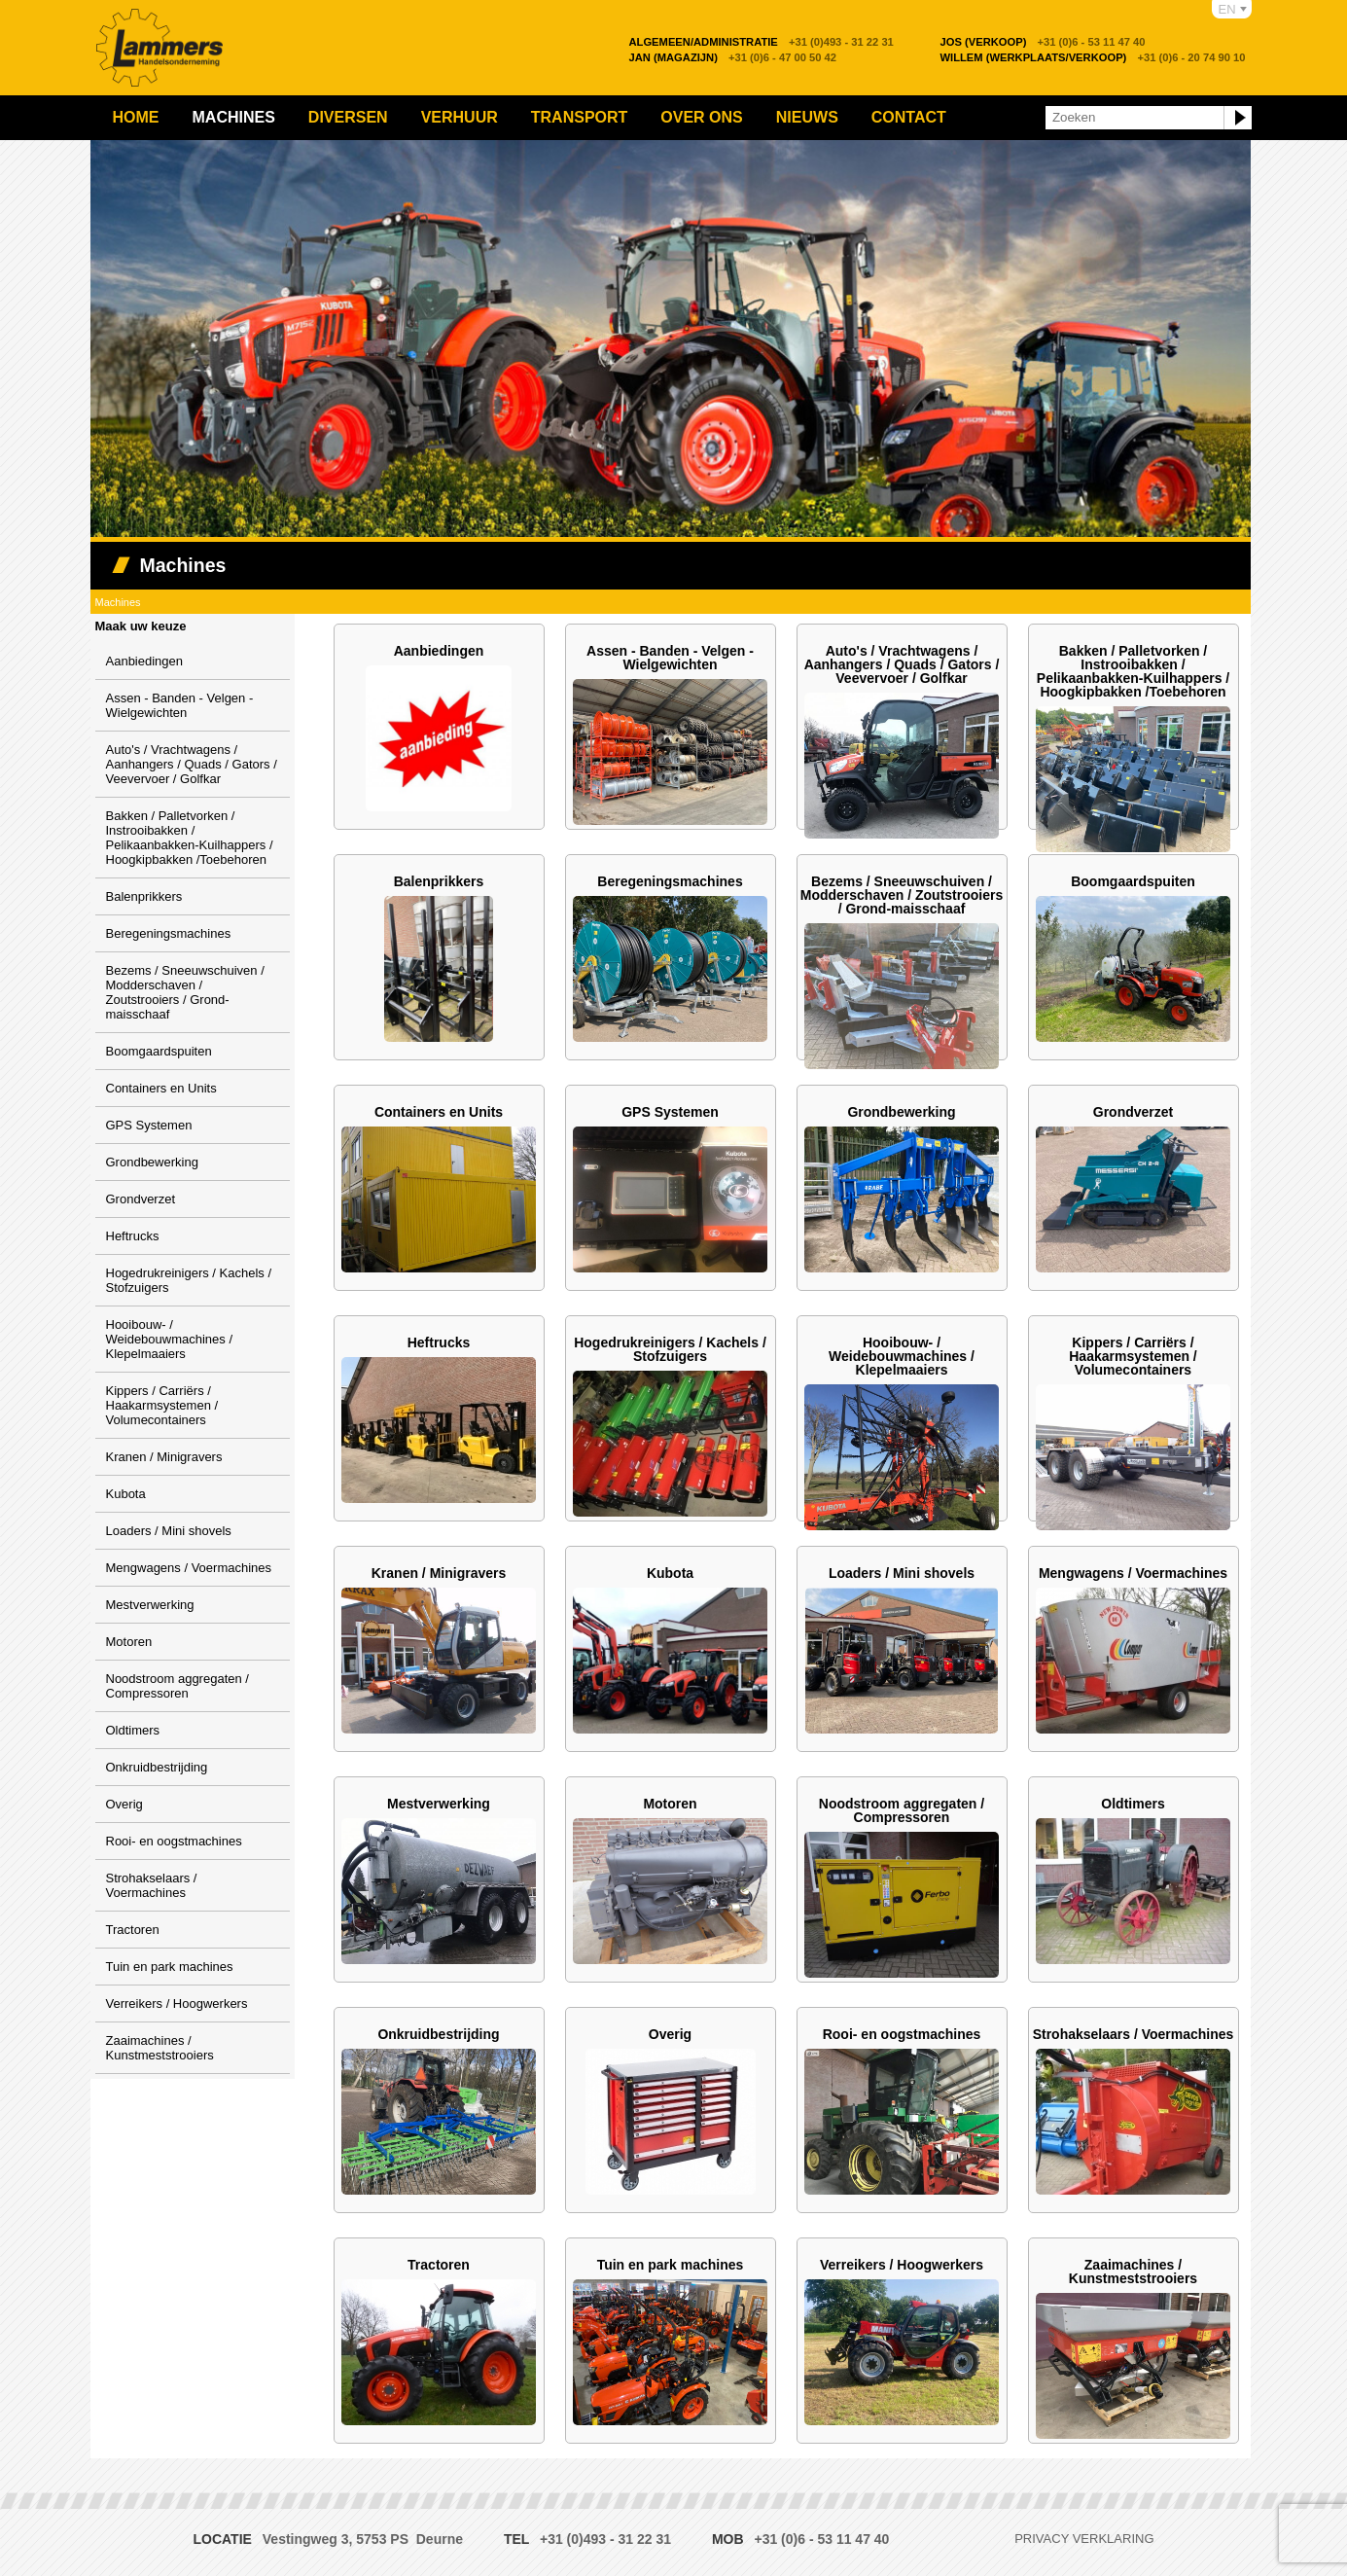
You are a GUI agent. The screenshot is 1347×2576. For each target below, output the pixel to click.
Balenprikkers (144, 896)
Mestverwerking (150, 1604)
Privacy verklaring (1083, 2538)
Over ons (701, 117)
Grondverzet (141, 1199)
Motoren (129, 1641)
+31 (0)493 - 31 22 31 (761, 42)
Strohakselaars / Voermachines (151, 1885)
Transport (579, 117)
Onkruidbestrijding (157, 1767)
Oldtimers (133, 1730)
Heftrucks (133, 1236)
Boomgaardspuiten (159, 1051)
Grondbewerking (152, 1162)
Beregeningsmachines (168, 933)
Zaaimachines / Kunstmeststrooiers (160, 2047)
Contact (908, 117)
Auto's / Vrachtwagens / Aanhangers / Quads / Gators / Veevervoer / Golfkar (191, 764)
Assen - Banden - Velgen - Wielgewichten (180, 705)
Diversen (348, 117)
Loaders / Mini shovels (168, 1530)
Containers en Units (161, 1088)
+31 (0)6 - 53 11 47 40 (1043, 42)
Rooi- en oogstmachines (174, 1841)
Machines (234, 117)
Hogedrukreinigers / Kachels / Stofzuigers (670, 1349)
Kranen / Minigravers (164, 1456)
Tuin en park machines (169, 1966)
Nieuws (807, 117)
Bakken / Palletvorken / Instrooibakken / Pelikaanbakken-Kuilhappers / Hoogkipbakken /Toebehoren (189, 837)
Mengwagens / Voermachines (189, 1567)
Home (136, 117)
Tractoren (133, 1929)
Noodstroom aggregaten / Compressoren (177, 1685)
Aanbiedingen (145, 661)
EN (1227, 9)
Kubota (126, 1493)
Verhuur (459, 117)
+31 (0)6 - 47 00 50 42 (733, 57)
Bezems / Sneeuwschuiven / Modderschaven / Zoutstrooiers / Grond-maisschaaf (185, 992)
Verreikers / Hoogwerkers (177, 2003)
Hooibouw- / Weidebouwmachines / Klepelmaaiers (169, 1339)
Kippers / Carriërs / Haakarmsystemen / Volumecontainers (162, 1405)
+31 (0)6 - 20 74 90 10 (1093, 57)
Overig (124, 1804)
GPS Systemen (149, 1125)
